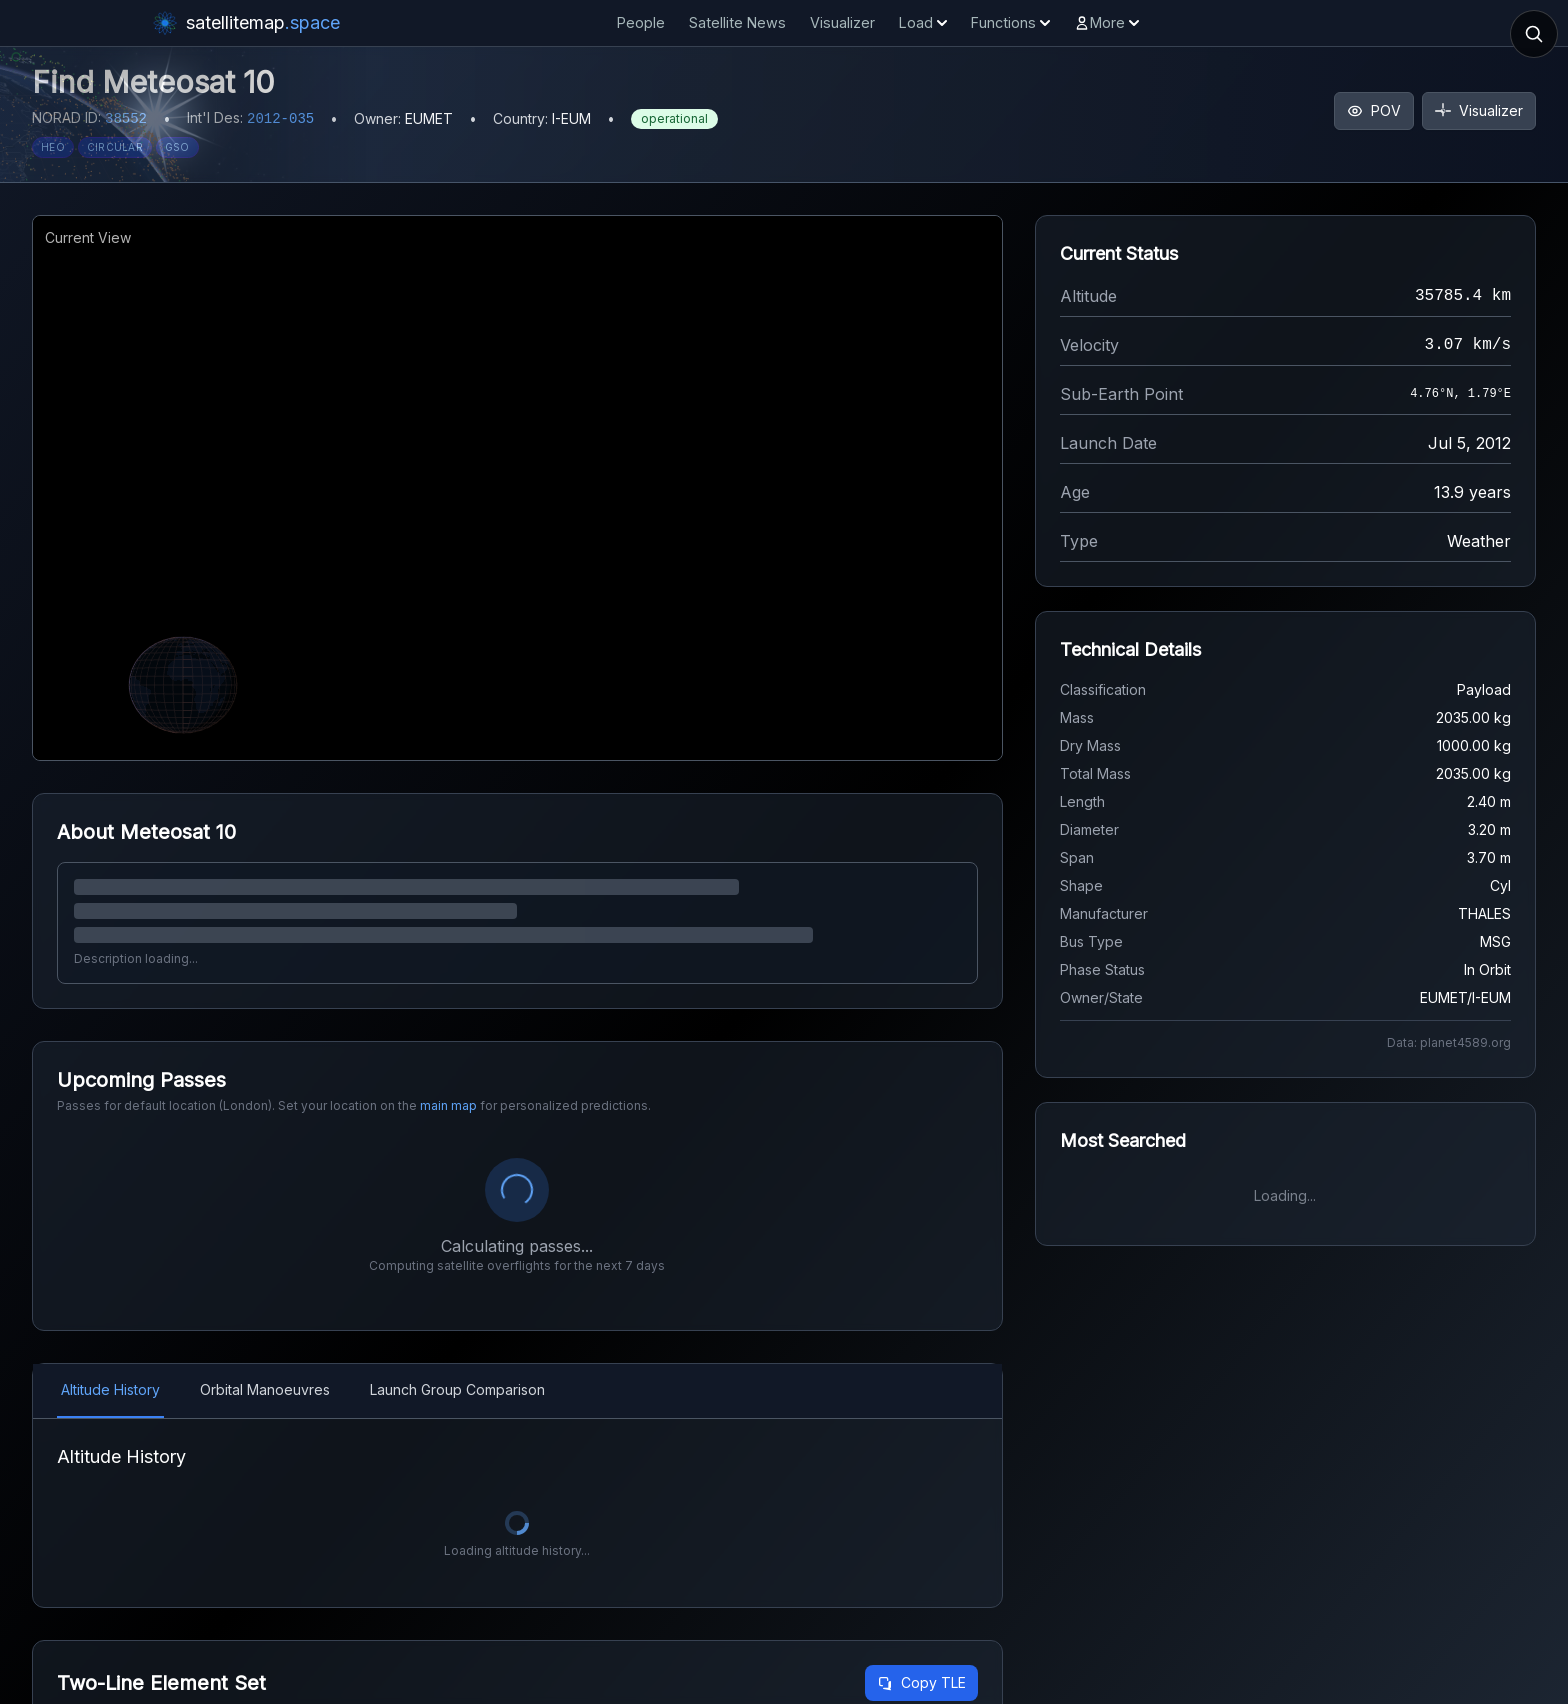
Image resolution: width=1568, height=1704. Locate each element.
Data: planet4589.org (1449, 1042)
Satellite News (737, 22)
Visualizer (842, 22)
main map (448, 1105)
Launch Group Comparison (457, 1389)
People (641, 22)
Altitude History (110, 1389)
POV (1374, 110)
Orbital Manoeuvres (265, 1389)
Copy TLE (921, 1682)
